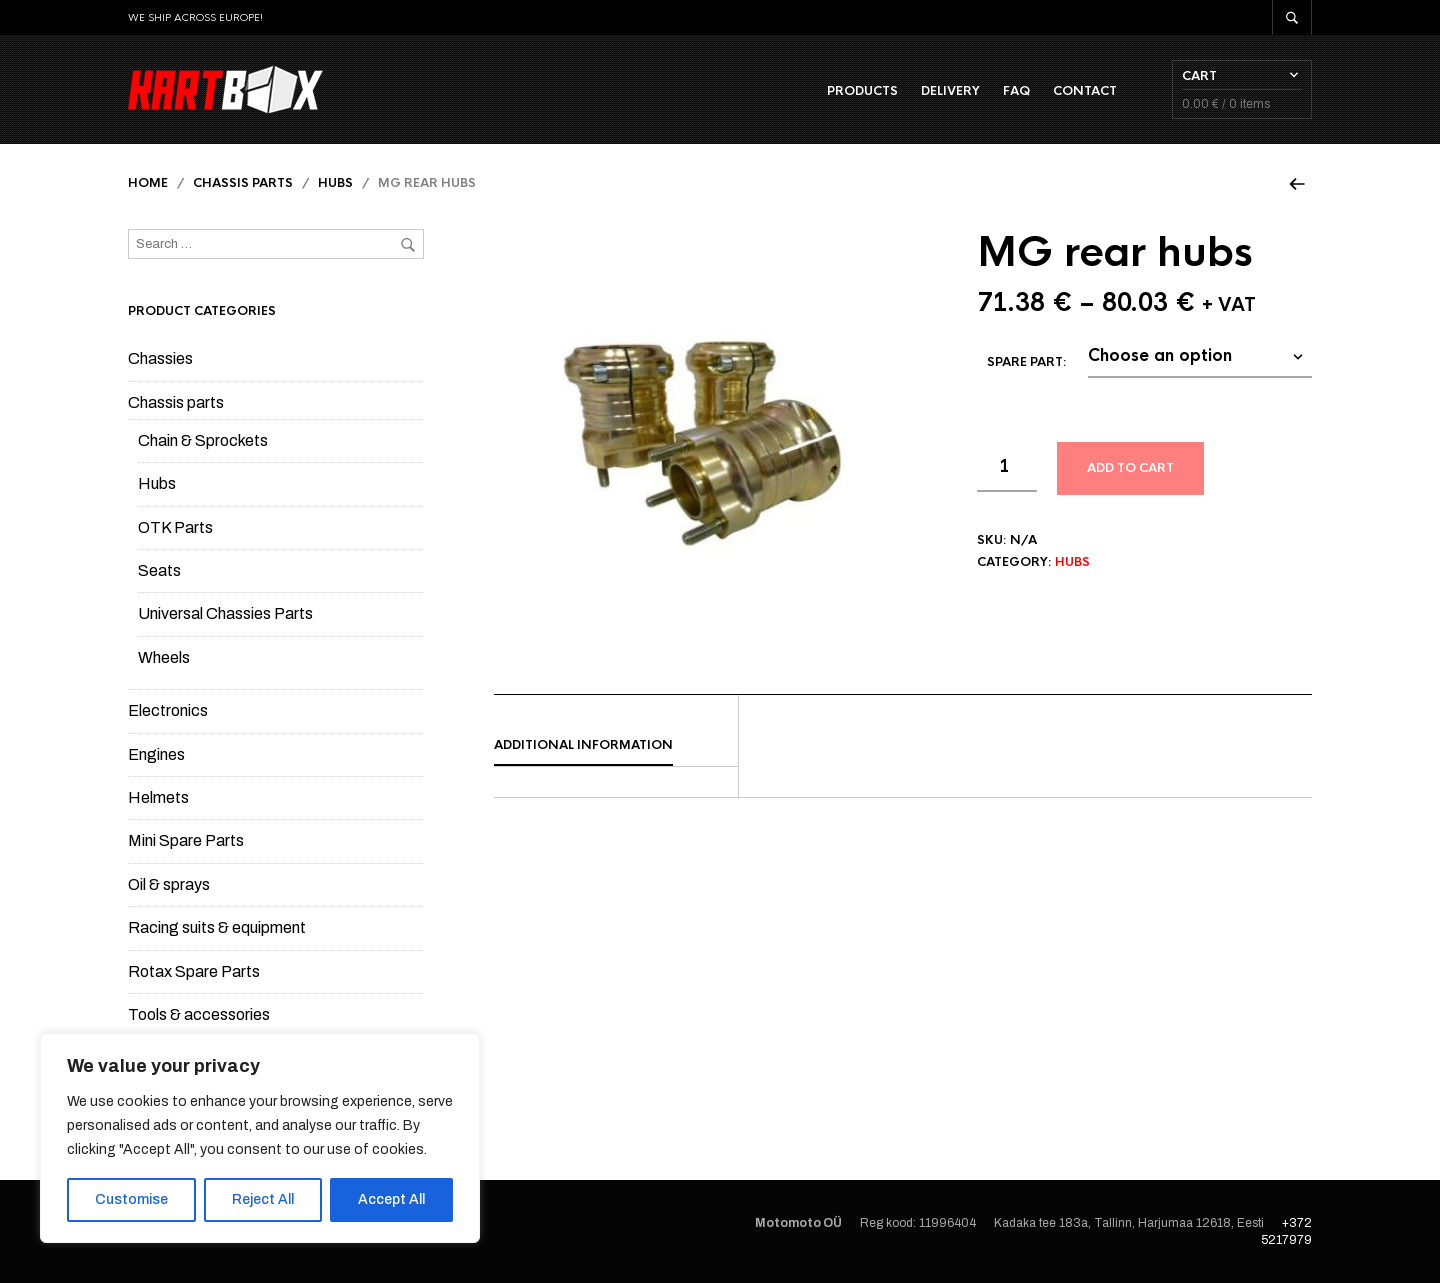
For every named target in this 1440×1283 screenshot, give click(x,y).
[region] (260, 1138)
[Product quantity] (1007, 468)
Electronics (168, 710)
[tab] (616, 746)
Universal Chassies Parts (225, 614)
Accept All (391, 1199)
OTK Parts (175, 527)
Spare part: (1027, 363)
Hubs (335, 183)
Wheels (164, 657)
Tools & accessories (199, 1014)
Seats (159, 570)
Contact (1085, 91)
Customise (131, 1199)
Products (862, 91)
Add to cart (1130, 469)
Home (148, 183)
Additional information (583, 745)
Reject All (263, 1199)
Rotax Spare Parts (194, 971)
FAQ (1016, 91)
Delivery (950, 91)
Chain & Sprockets (203, 440)
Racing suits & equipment (217, 927)
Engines (156, 754)
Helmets (158, 797)
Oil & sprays (169, 884)
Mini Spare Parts (186, 840)
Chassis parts (243, 183)
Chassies (160, 358)
